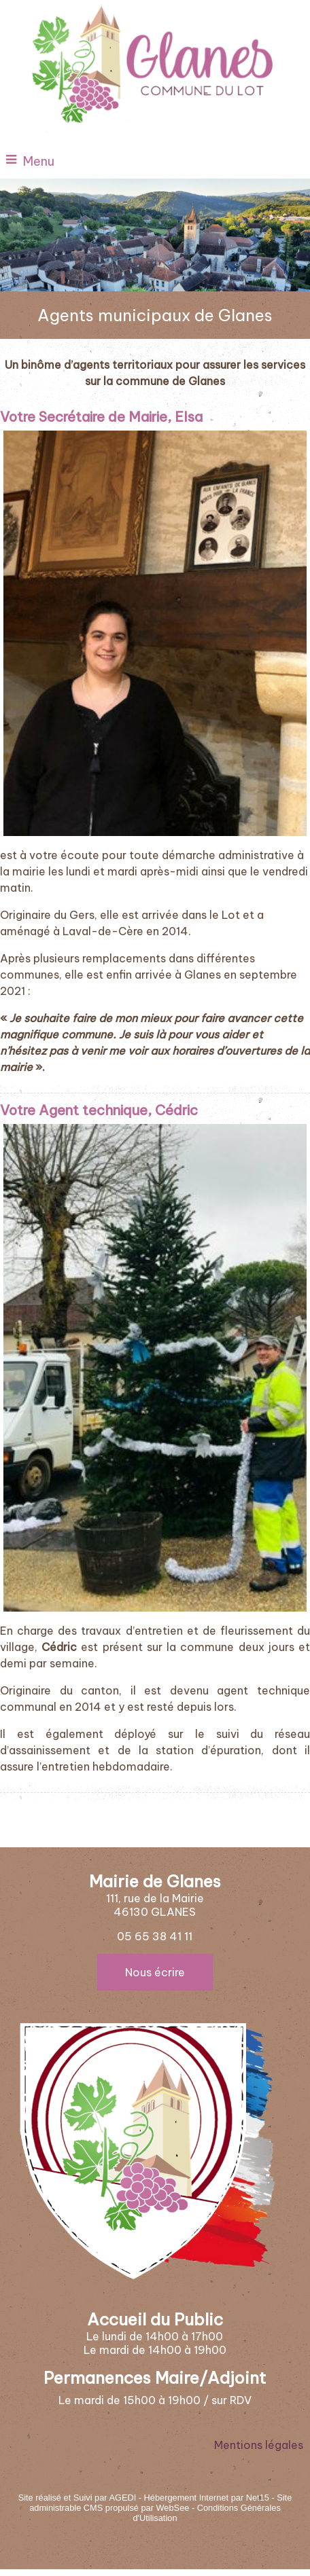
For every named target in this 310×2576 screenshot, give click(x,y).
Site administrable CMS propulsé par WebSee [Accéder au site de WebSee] (160, 2502)
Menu (38, 161)
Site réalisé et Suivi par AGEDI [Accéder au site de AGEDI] (77, 2497)
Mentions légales (258, 2445)
